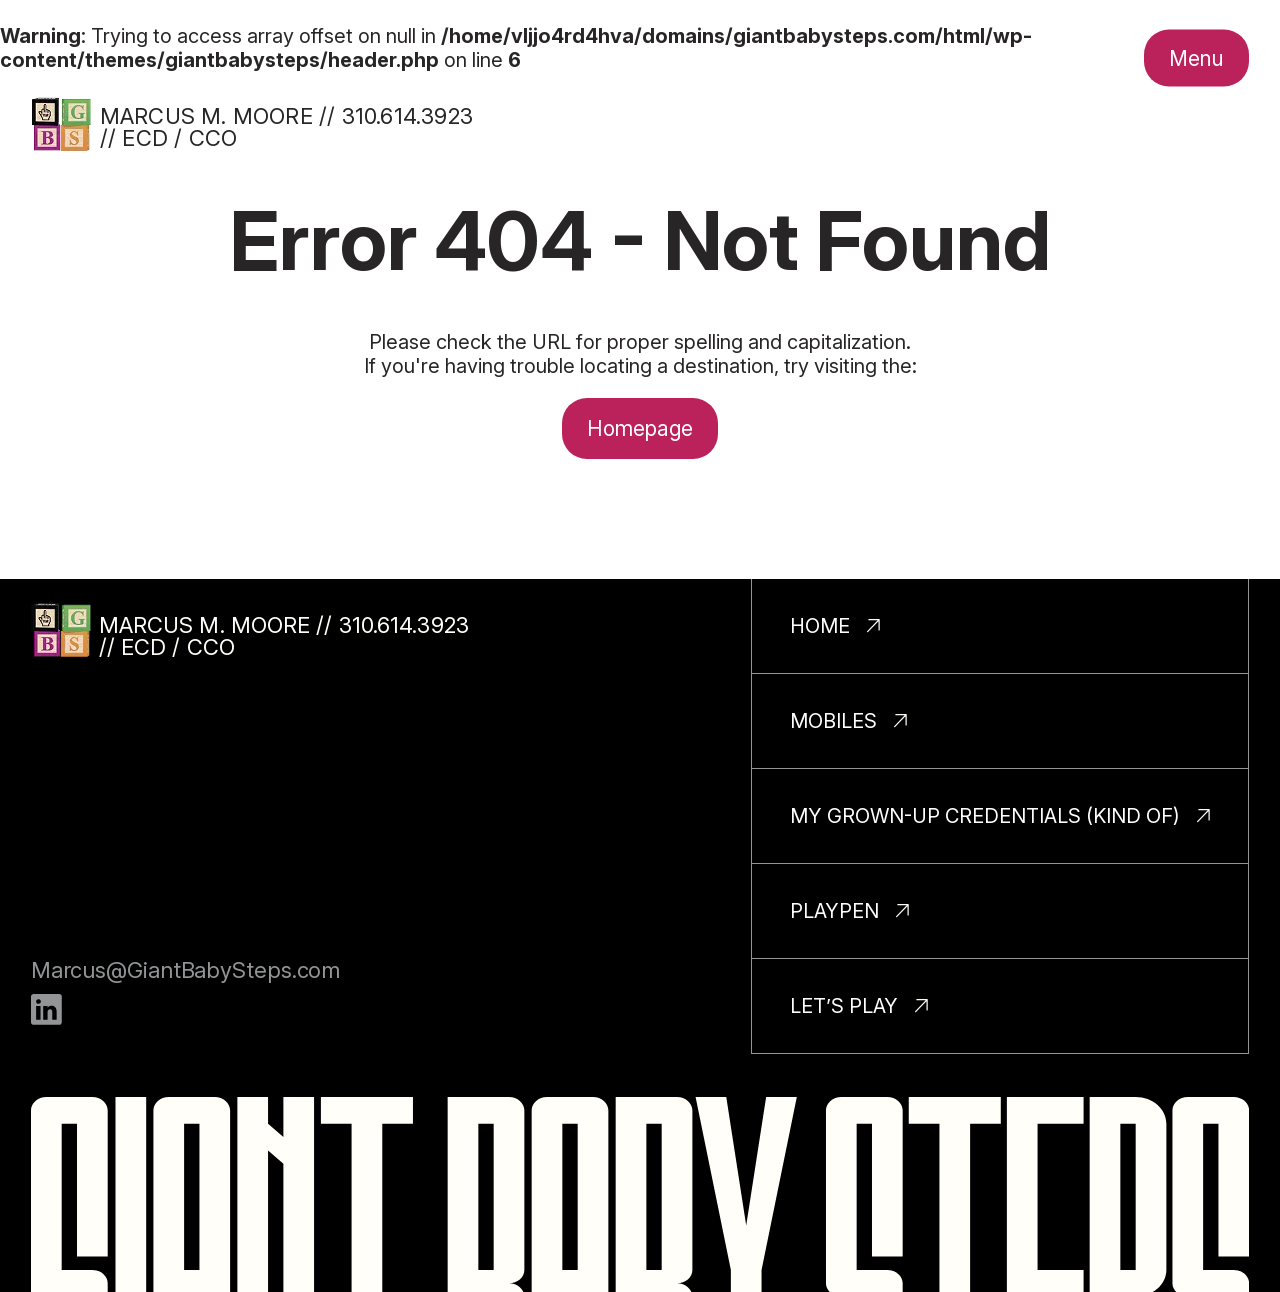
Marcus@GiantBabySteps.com (186, 970)
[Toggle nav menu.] (1196, 57)
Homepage (640, 428)
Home (820, 626)
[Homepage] (61, 124)
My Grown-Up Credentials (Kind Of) (985, 816)
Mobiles (833, 721)
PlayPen (834, 911)
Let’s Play (844, 1006)
